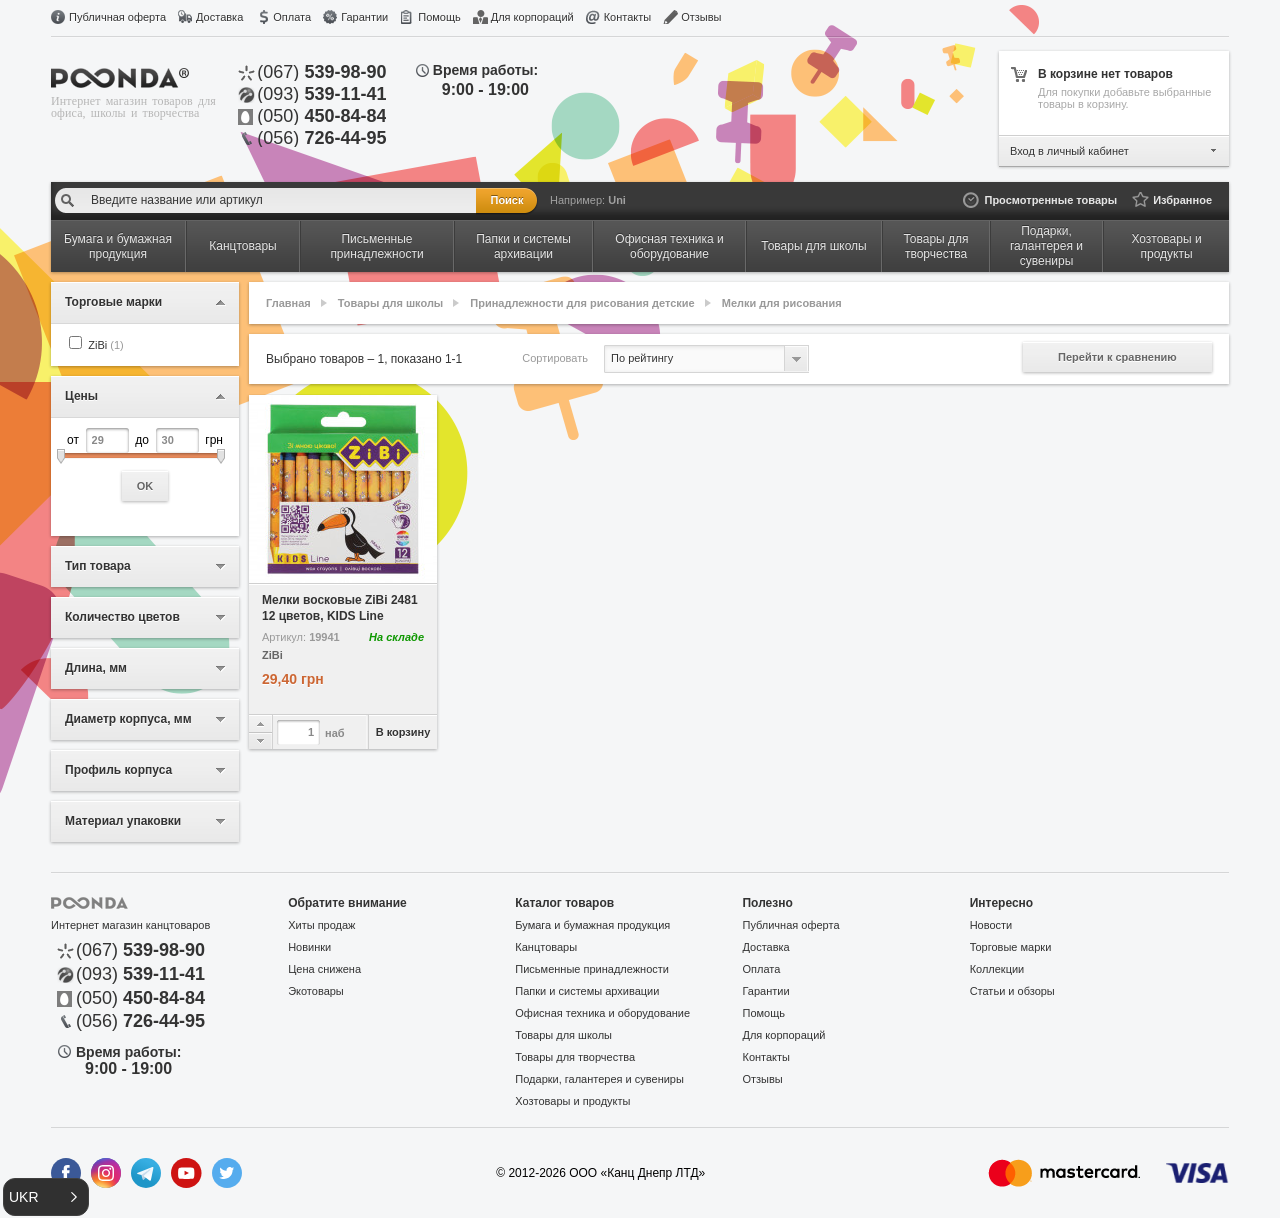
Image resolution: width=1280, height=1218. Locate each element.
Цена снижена (324, 969)
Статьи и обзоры (1012, 991)
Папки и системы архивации (587, 991)
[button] (46, 1197)
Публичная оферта (117, 17)
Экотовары (316, 991)
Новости (991, 925)
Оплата (292, 17)
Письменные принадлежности (592, 969)
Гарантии (364, 17)
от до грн (145, 464)
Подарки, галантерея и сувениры (599, 1079)
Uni (617, 200)
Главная (288, 303)
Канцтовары (546, 947)
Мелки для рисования (782, 303)
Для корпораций (532, 17)
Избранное (1182, 200)
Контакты (628, 17)
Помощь (439, 17)
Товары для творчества (575, 1057)
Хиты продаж (321, 925)
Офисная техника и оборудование (602, 1013)
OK (145, 486)
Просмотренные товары (1050, 200)
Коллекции (997, 969)
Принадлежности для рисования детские (582, 303)
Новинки (309, 947)
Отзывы (701, 17)
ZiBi (105, 345)
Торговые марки (1011, 947)
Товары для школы (390, 303)
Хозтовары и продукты (572, 1101)
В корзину (403, 732)
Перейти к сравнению (1117, 357)
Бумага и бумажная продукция (592, 925)
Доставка (219, 17)
